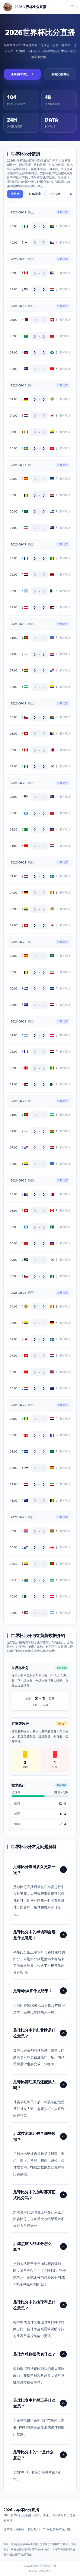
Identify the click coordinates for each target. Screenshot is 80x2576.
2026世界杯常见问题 (57, 2529)
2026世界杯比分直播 (21, 2509)
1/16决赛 (35, 194)
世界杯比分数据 (13, 2529)
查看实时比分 (22, 74)
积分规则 (34, 2529)
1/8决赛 (55, 194)
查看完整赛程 (60, 74)
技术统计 (65, 226)
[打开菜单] (72, 7)
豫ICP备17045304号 (40, 2571)
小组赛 (15, 194)
